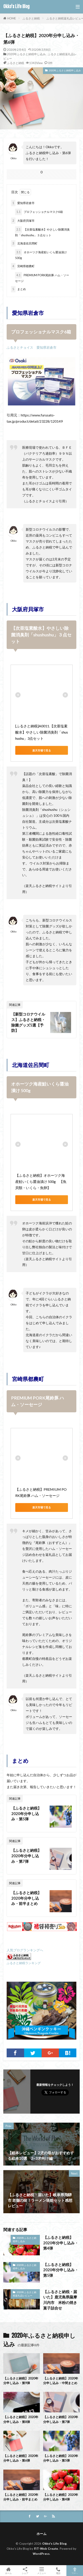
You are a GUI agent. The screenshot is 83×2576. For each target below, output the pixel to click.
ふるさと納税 (31, 18)
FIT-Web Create (46, 2548)
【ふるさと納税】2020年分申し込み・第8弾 (20, 2419)
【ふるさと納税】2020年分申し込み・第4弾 (60, 2243)
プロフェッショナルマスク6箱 (39, 212)
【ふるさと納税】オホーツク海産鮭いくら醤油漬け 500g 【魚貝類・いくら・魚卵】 (40, 1181)
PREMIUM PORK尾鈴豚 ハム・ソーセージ (42, 277)
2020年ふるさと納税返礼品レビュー (24, 2294)
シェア (25, 2570)
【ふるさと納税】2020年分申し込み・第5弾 (26, 1813)
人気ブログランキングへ (25, 1950)
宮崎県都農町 (23, 266)
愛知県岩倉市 (23, 203)
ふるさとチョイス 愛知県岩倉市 (31, 347)
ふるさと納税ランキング (24, 1963)
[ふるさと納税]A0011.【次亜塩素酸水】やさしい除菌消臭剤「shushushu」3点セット (41, 732)
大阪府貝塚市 (23, 221)
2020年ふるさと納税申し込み (26, 54)
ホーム (41, 2534)
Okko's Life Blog (16, 6)
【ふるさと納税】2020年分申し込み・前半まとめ (26, 1898)
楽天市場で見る (41, 750)
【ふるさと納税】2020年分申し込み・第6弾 (20, 2458)
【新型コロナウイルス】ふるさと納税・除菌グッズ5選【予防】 (28, 1022)
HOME (11, 18)
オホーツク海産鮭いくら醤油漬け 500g (41, 254)
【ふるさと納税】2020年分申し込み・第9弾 (20, 2380)
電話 (58, 2570)
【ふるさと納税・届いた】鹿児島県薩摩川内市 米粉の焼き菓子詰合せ (60, 2300)
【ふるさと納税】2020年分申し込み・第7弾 (26, 1856)
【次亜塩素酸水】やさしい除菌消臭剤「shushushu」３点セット (42, 231)
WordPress (41, 2553)
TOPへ (74, 2570)
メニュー (41, 2570)
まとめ (18, 289)
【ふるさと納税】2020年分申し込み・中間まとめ (60, 2380)
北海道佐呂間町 (24, 243)
